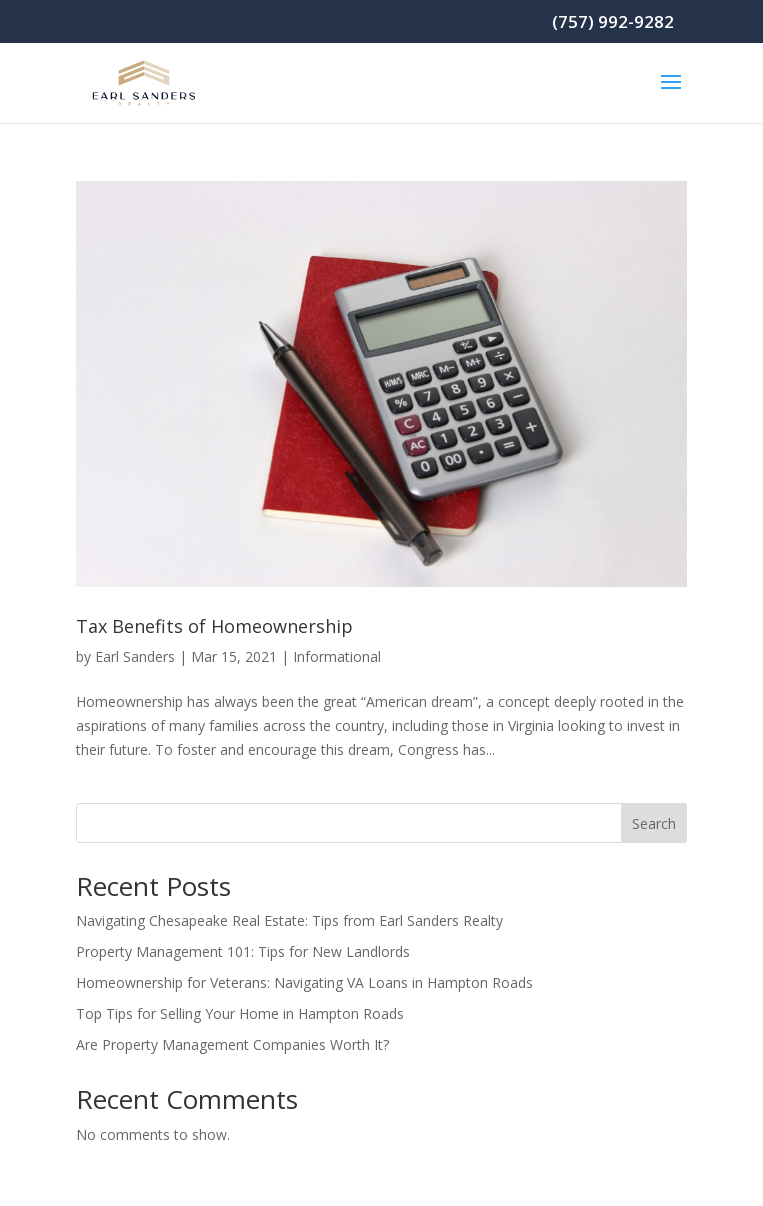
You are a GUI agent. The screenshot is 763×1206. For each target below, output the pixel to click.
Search (654, 823)
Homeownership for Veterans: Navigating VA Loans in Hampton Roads (304, 982)
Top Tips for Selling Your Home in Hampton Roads (240, 1013)
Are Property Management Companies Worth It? (232, 1044)
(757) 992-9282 (613, 21)
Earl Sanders (135, 656)
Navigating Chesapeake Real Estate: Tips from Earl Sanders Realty (289, 920)
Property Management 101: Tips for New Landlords (243, 951)
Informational (337, 656)
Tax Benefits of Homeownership (214, 626)
